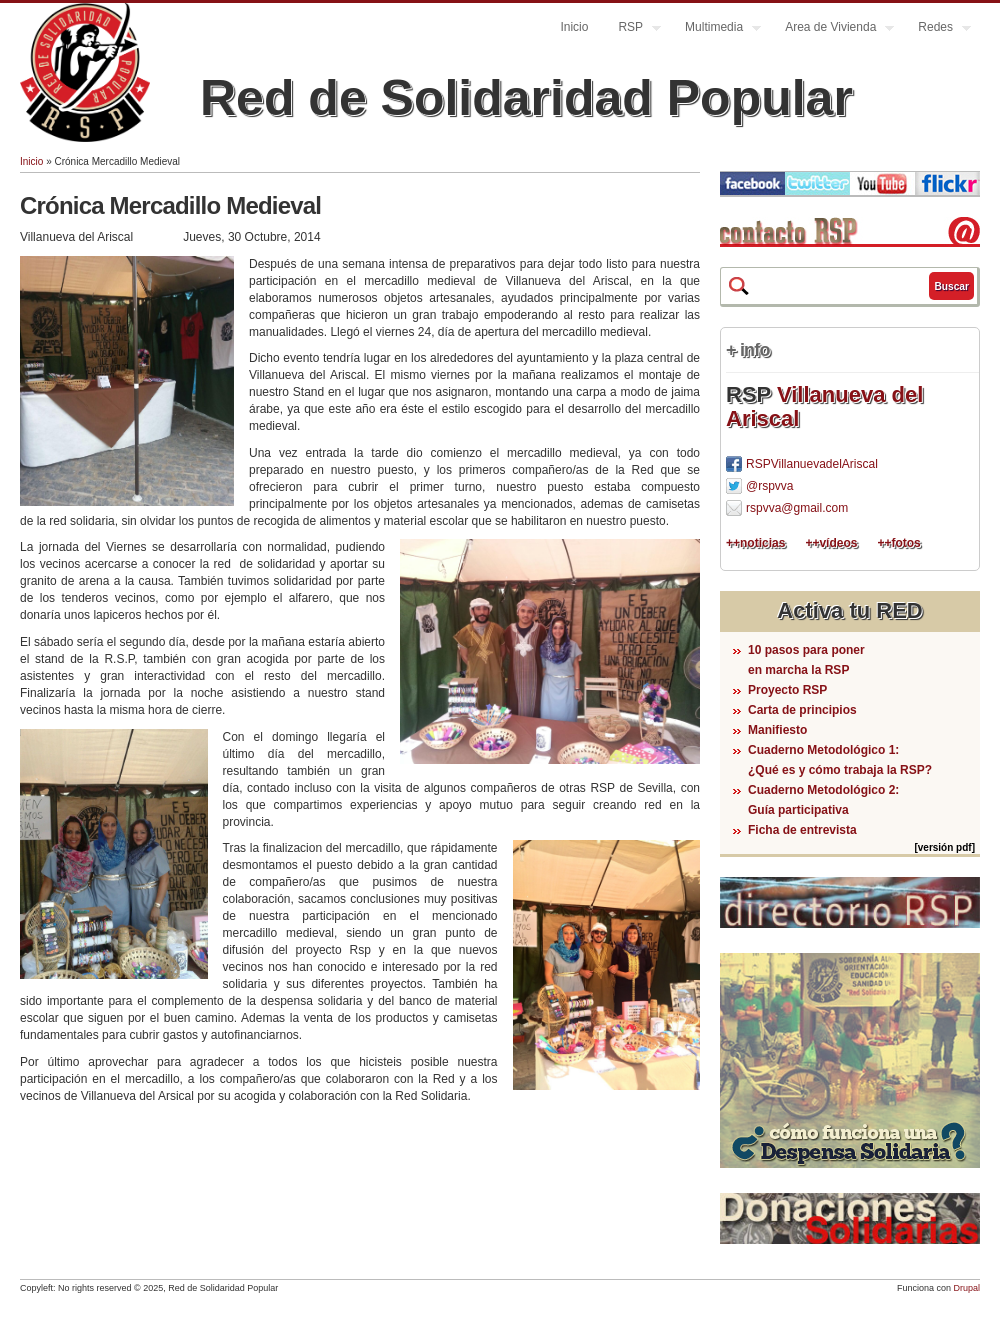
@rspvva (770, 486)
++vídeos (831, 543)
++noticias (755, 543)
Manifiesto (777, 730)
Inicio (574, 27)
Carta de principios (802, 710)
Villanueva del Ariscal (824, 406)
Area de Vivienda (832, 29)
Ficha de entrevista (802, 830)
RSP (632, 29)
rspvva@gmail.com (797, 508)
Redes (937, 29)
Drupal (966, 1288)
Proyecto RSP (787, 690)
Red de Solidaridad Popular (526, 98)
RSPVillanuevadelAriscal (812, 464)
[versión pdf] (944, 847)
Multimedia (715, 29)
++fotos (898, 543)
